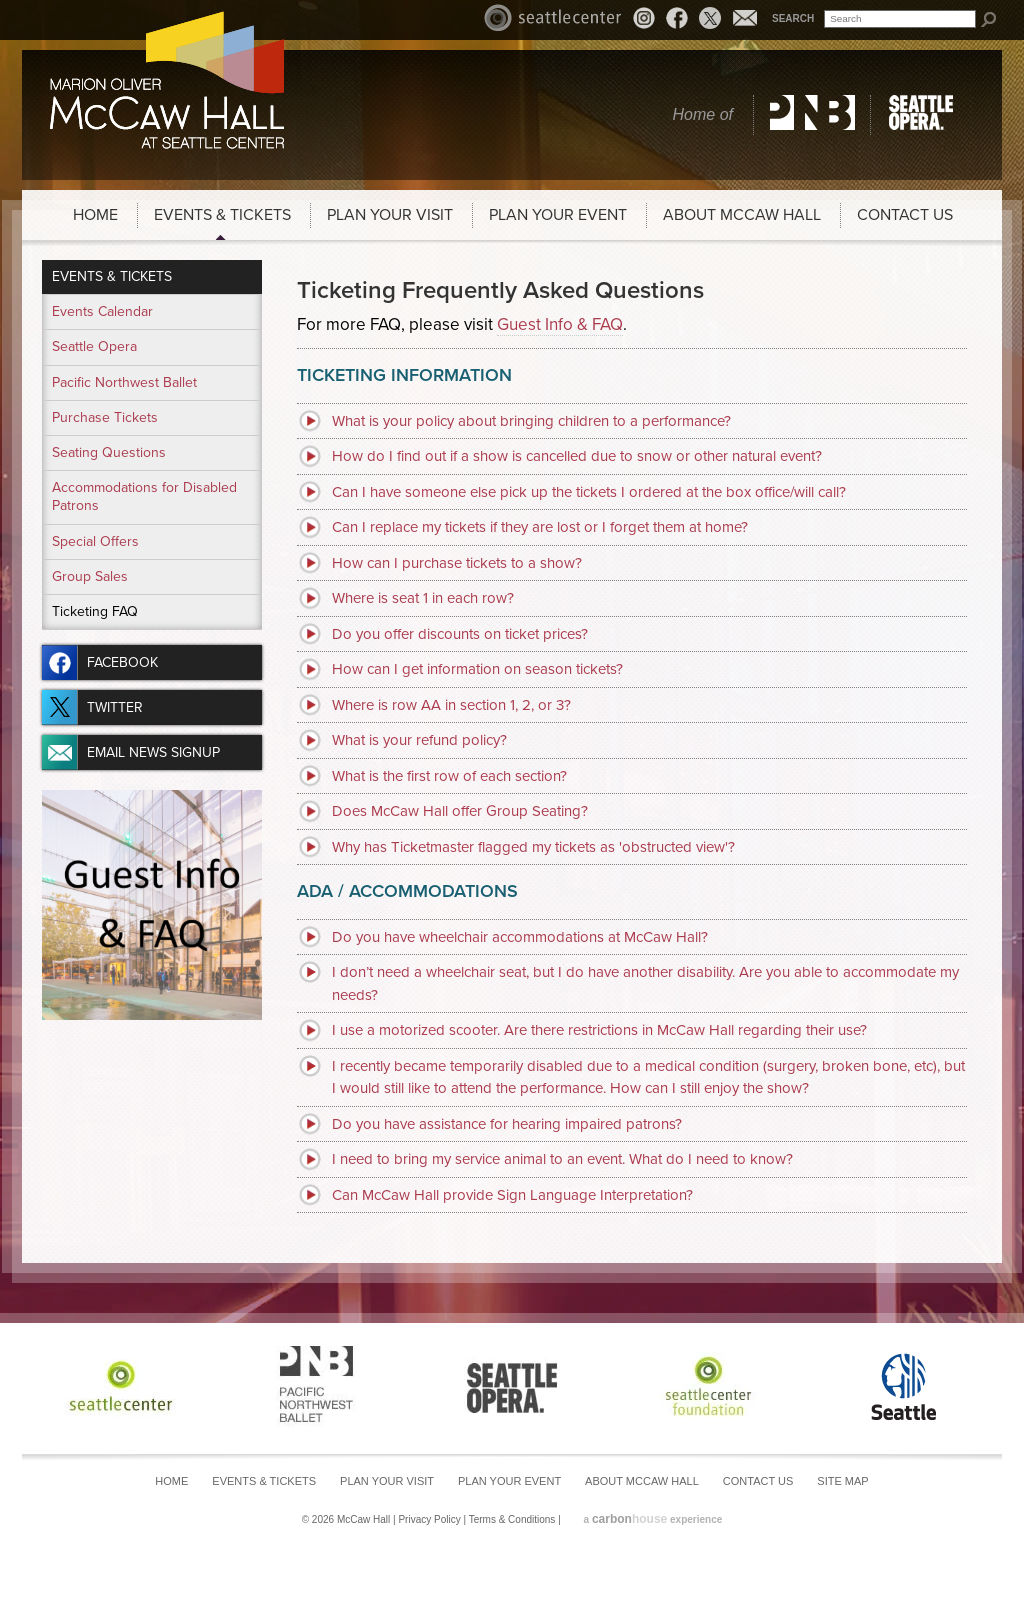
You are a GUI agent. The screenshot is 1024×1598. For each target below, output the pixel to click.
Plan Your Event (558, 215)
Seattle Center (553, 17)
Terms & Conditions (512, 1519)
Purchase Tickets (105, 417)
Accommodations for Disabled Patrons (144, 496)
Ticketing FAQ (95, 611)
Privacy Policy (429, 1519)
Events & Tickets (222, 215)
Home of (703, 114)
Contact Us (905, 215)
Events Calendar (102, 311)
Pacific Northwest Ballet (812, 115)
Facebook (677, 17)
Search (793, 18)
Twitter (710, 18)
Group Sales (90, 576)
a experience (653, 1519)
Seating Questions (109, 452)
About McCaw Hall (742, 215)
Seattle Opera (924, 115)
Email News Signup (745, 17)
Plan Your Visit (390, 215)
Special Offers (95, 541)
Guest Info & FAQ (560, 324)
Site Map (842, 1481)
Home (95, 215)
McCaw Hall (167, 80)
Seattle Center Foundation (708, 1385)
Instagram (647, 20)
